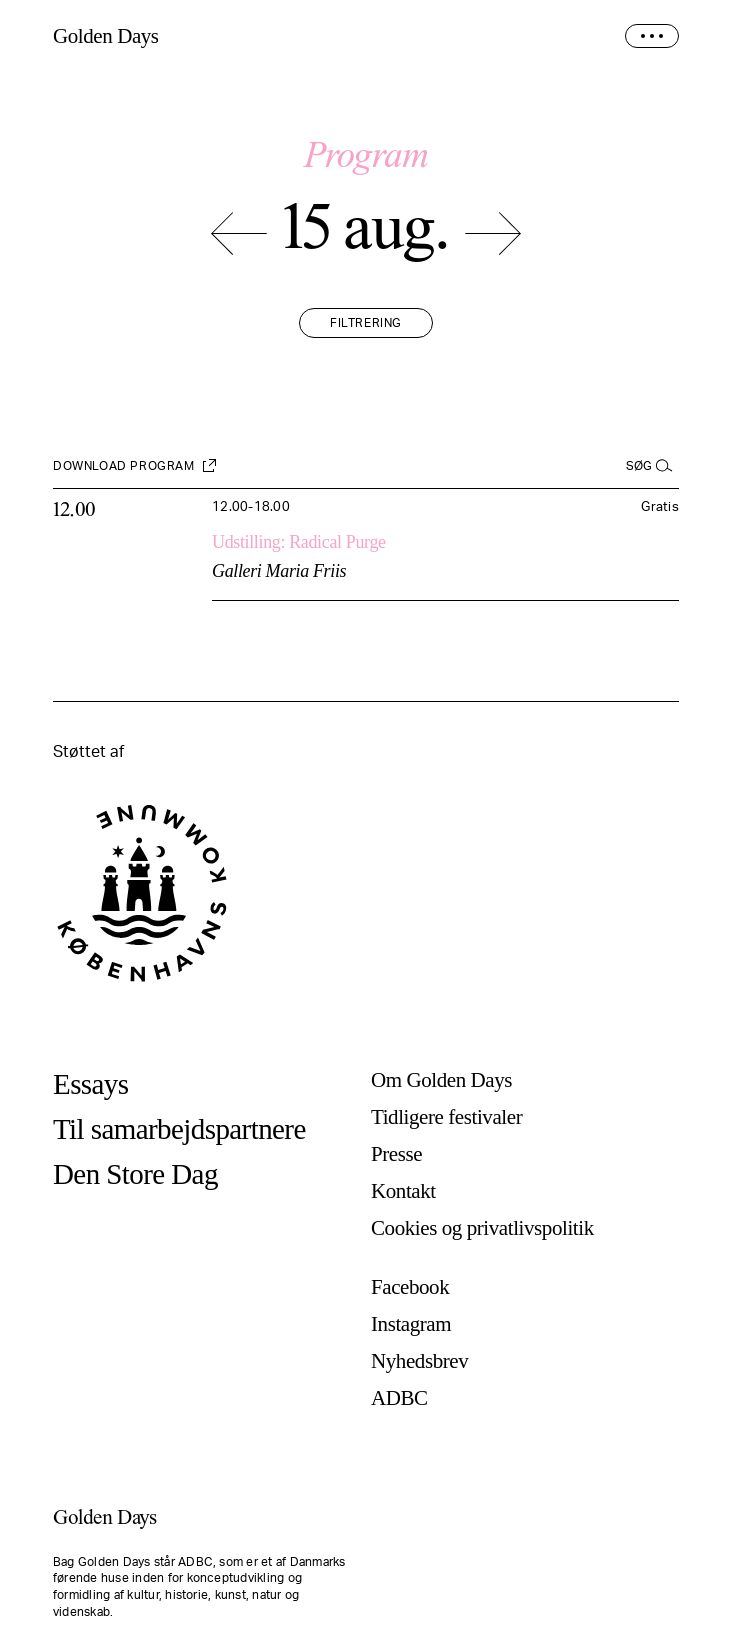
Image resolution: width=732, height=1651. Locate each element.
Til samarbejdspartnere (179, 1129)
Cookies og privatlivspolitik (482, 1228)
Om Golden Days (441, 1080)
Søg (639, 466)
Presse (396, 1154)
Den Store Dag (135, 1174)
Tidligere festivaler (446, 1117)
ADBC (399, 1398)
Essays (90, 1084)
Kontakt (403, 1191)
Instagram (411, 1324)
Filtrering (366, 323)
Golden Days (106, 36)
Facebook (410, 1287)
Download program (124, 466)
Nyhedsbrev (419, 1361)
